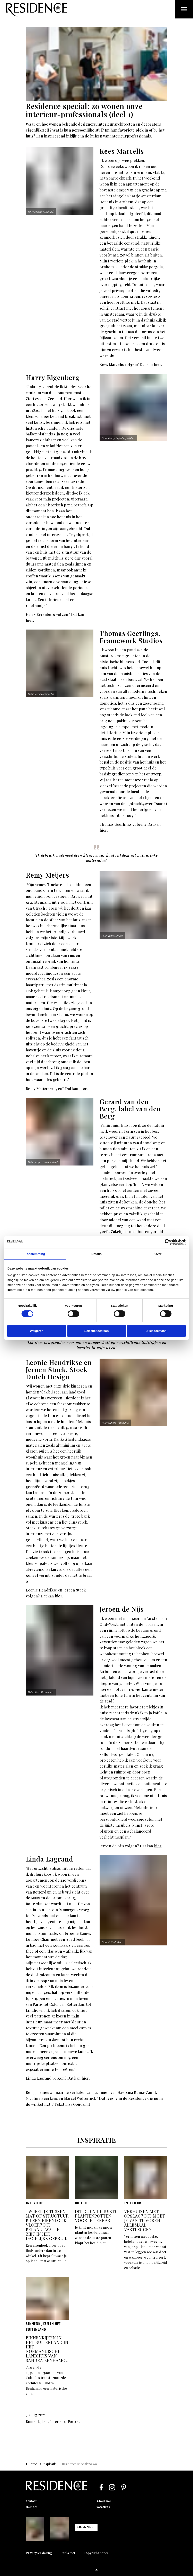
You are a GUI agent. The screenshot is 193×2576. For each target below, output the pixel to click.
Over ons (31, 2507)
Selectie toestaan (96, 1331)
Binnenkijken (37, 2421)
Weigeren (36, 1331)
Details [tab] (96, 1254)
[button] (96, 2570)
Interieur (57, 2421)
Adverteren (103, 2501)
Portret (74, 2421)
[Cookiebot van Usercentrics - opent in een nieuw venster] (168, 1242)
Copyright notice (96, 2553)
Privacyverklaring (39, 2553)
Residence (36, 9)
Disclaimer (68, 2553)
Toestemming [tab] (35, 1254)
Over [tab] (158, 1254)
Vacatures (103, 2507)
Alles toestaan (156, 1331)
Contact (31, 2501)
